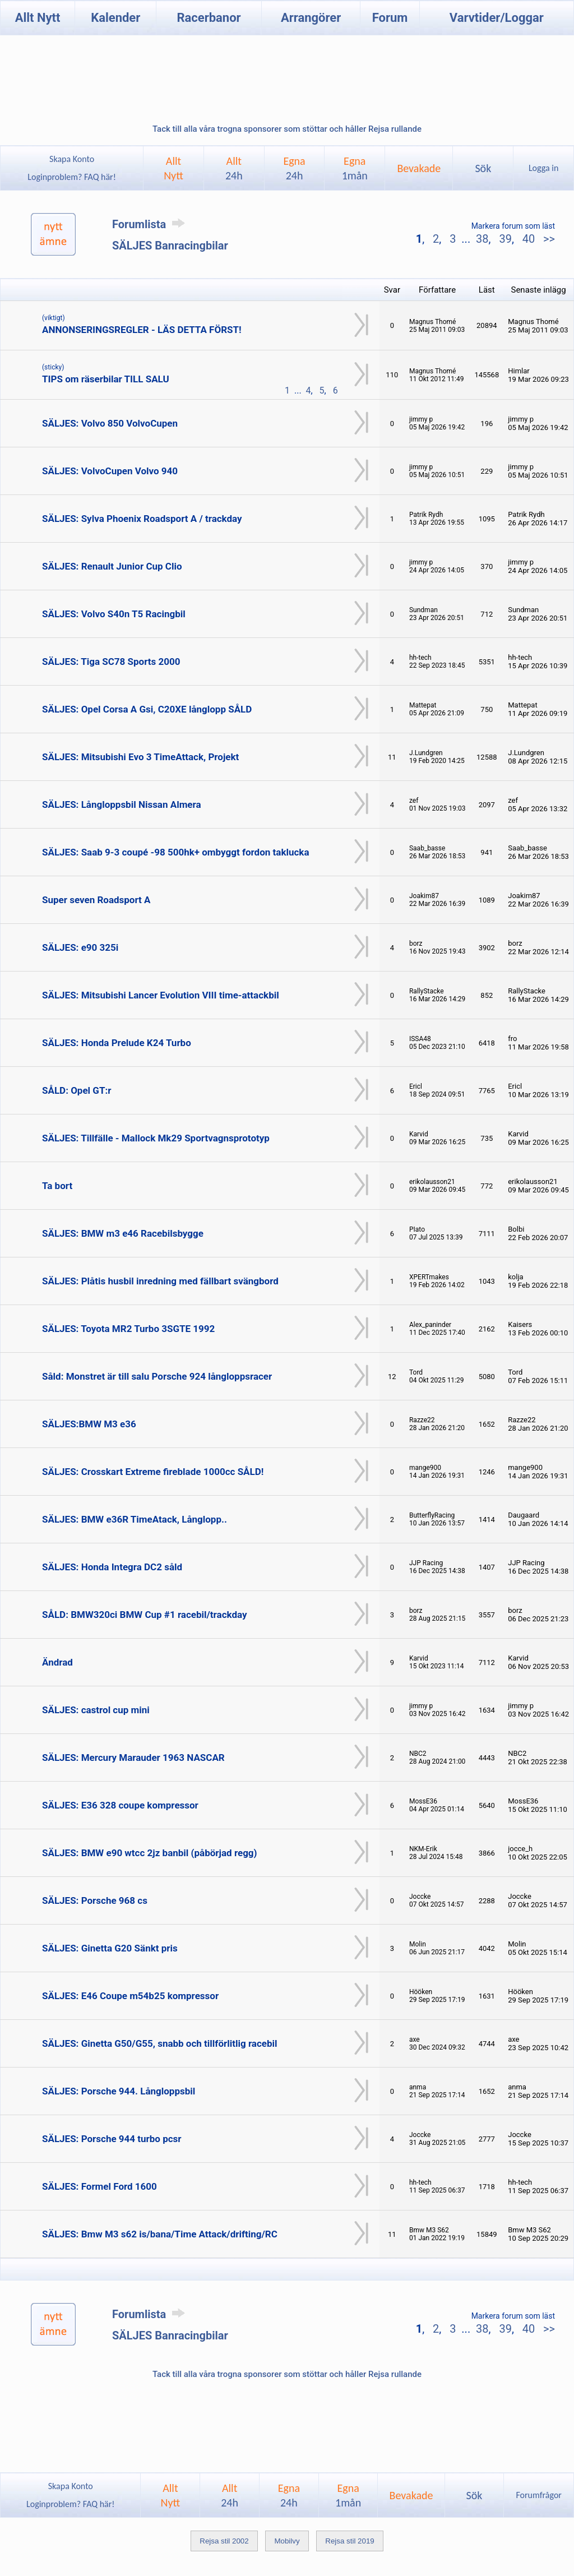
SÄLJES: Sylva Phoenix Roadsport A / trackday (142, 518)
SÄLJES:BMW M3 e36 (89, 1424)
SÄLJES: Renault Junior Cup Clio (112, 566)
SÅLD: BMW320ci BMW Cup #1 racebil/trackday (144, 1614)
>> (547, 239)
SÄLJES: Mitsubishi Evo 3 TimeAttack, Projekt (140, 756)
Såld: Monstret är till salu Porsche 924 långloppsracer (157, 1376)
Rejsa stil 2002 (224, 2541)
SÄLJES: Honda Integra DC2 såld (112, 1567)
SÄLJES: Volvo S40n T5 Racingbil (114, 613)
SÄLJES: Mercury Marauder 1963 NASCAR (133, 1757)
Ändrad (57, 1662)
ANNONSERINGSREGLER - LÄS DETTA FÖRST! (142, 329)
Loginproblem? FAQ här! (72, 177)
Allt (234, 168)
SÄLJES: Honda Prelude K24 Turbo (116, 1042)
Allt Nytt (38, 18)
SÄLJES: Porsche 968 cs (94, 1900)
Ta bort (57, 1185)
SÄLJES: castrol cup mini (96, 1709)
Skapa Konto (71, 159)
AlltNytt (173, 168)
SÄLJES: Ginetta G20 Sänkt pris (110, 1948)
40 (528, 239)
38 (482, 239)
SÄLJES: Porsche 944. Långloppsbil (118, 2091)
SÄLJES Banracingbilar (170, 245)
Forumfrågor (538, 2495)
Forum (390, 18)
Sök (483, 168)
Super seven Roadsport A (96, 899)
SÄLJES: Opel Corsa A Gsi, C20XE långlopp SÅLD (147, 709)
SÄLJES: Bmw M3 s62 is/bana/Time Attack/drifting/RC (159, 2234)
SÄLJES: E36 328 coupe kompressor (120, 1805)
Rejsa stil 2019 (349, 2541)
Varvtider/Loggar (497, 18)
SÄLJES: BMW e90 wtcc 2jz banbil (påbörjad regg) (149, 1852)
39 (505, 239)
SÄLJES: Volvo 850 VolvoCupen (110, 423)
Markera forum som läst (513, 225)
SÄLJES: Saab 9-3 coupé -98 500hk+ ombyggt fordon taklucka (175, 852)
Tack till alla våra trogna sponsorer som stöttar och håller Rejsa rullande (287, 129)
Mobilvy (286, 2541)
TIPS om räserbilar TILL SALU (105, 379)
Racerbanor (208, 18)
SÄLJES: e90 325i (80, 947)
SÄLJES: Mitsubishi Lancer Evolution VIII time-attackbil (160, 995)
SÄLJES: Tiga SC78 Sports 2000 (111, 661)
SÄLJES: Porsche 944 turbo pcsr (112, 2138)
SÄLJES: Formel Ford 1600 (99, 2186)
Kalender (115, 18)
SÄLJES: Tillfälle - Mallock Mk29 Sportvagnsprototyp (156, 1138)
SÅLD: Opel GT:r (76, 1090)
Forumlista (150, 224)
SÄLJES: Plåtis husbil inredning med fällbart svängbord (160, 1281)
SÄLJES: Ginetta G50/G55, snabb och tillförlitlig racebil (159, 2043)
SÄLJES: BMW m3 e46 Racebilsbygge (122, 1233)
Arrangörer (311, 18)
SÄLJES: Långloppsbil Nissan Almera (121, 804)
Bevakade (419, 168)
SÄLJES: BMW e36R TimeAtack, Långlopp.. (134, 1519)
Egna (294, 168)
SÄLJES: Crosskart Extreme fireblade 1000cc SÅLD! (152, 1471)
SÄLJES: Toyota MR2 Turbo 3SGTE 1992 (128, 1328)
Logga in (543, 168)
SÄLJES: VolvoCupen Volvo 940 (110, 471)
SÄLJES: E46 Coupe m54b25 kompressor (130, 1995)
